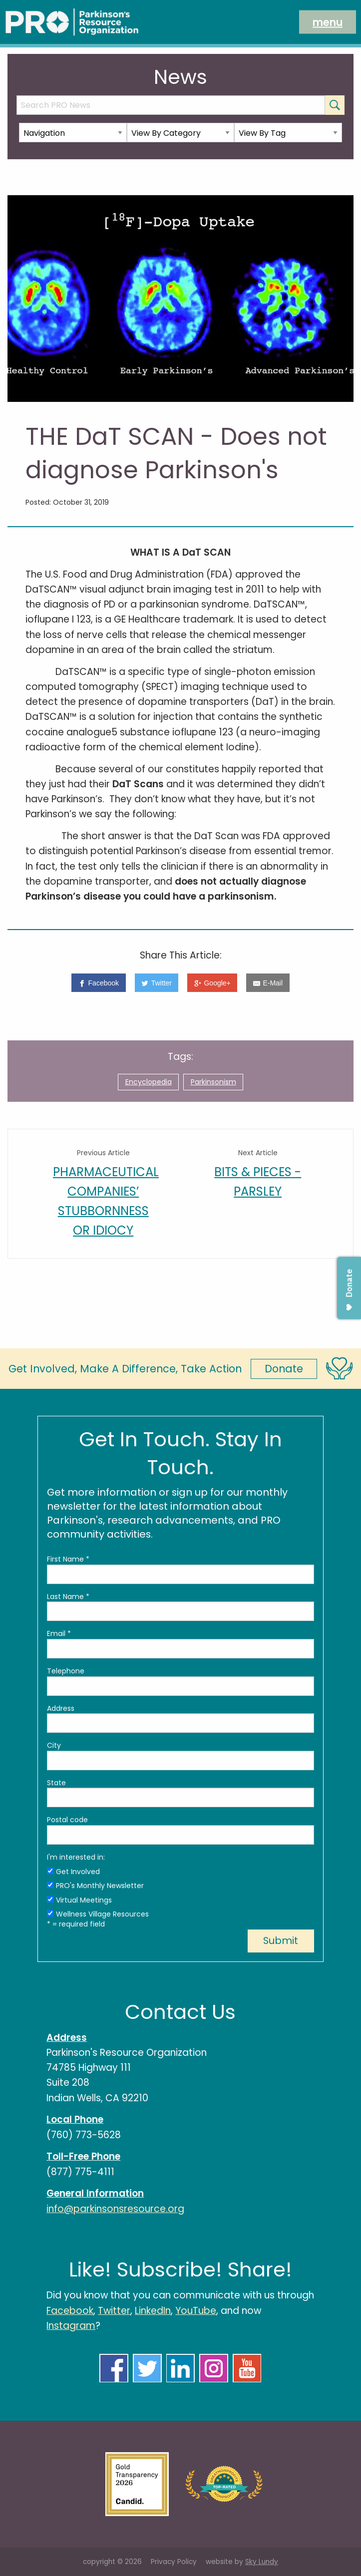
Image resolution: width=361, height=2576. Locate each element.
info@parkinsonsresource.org (115, 2209)
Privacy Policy (174, 2562)
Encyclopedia (148, 1082)
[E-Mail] (267, 982)
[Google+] (212, 982)
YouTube (195, 2310)
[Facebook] (98, 982)
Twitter (114, 2310)
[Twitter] (157, 982)
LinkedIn (153, 2310)
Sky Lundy (261, 2562)
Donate (284, 1368)
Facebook (69, 2310)
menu (328, 21)
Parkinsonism (213, 1082)
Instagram (70, 2325)
